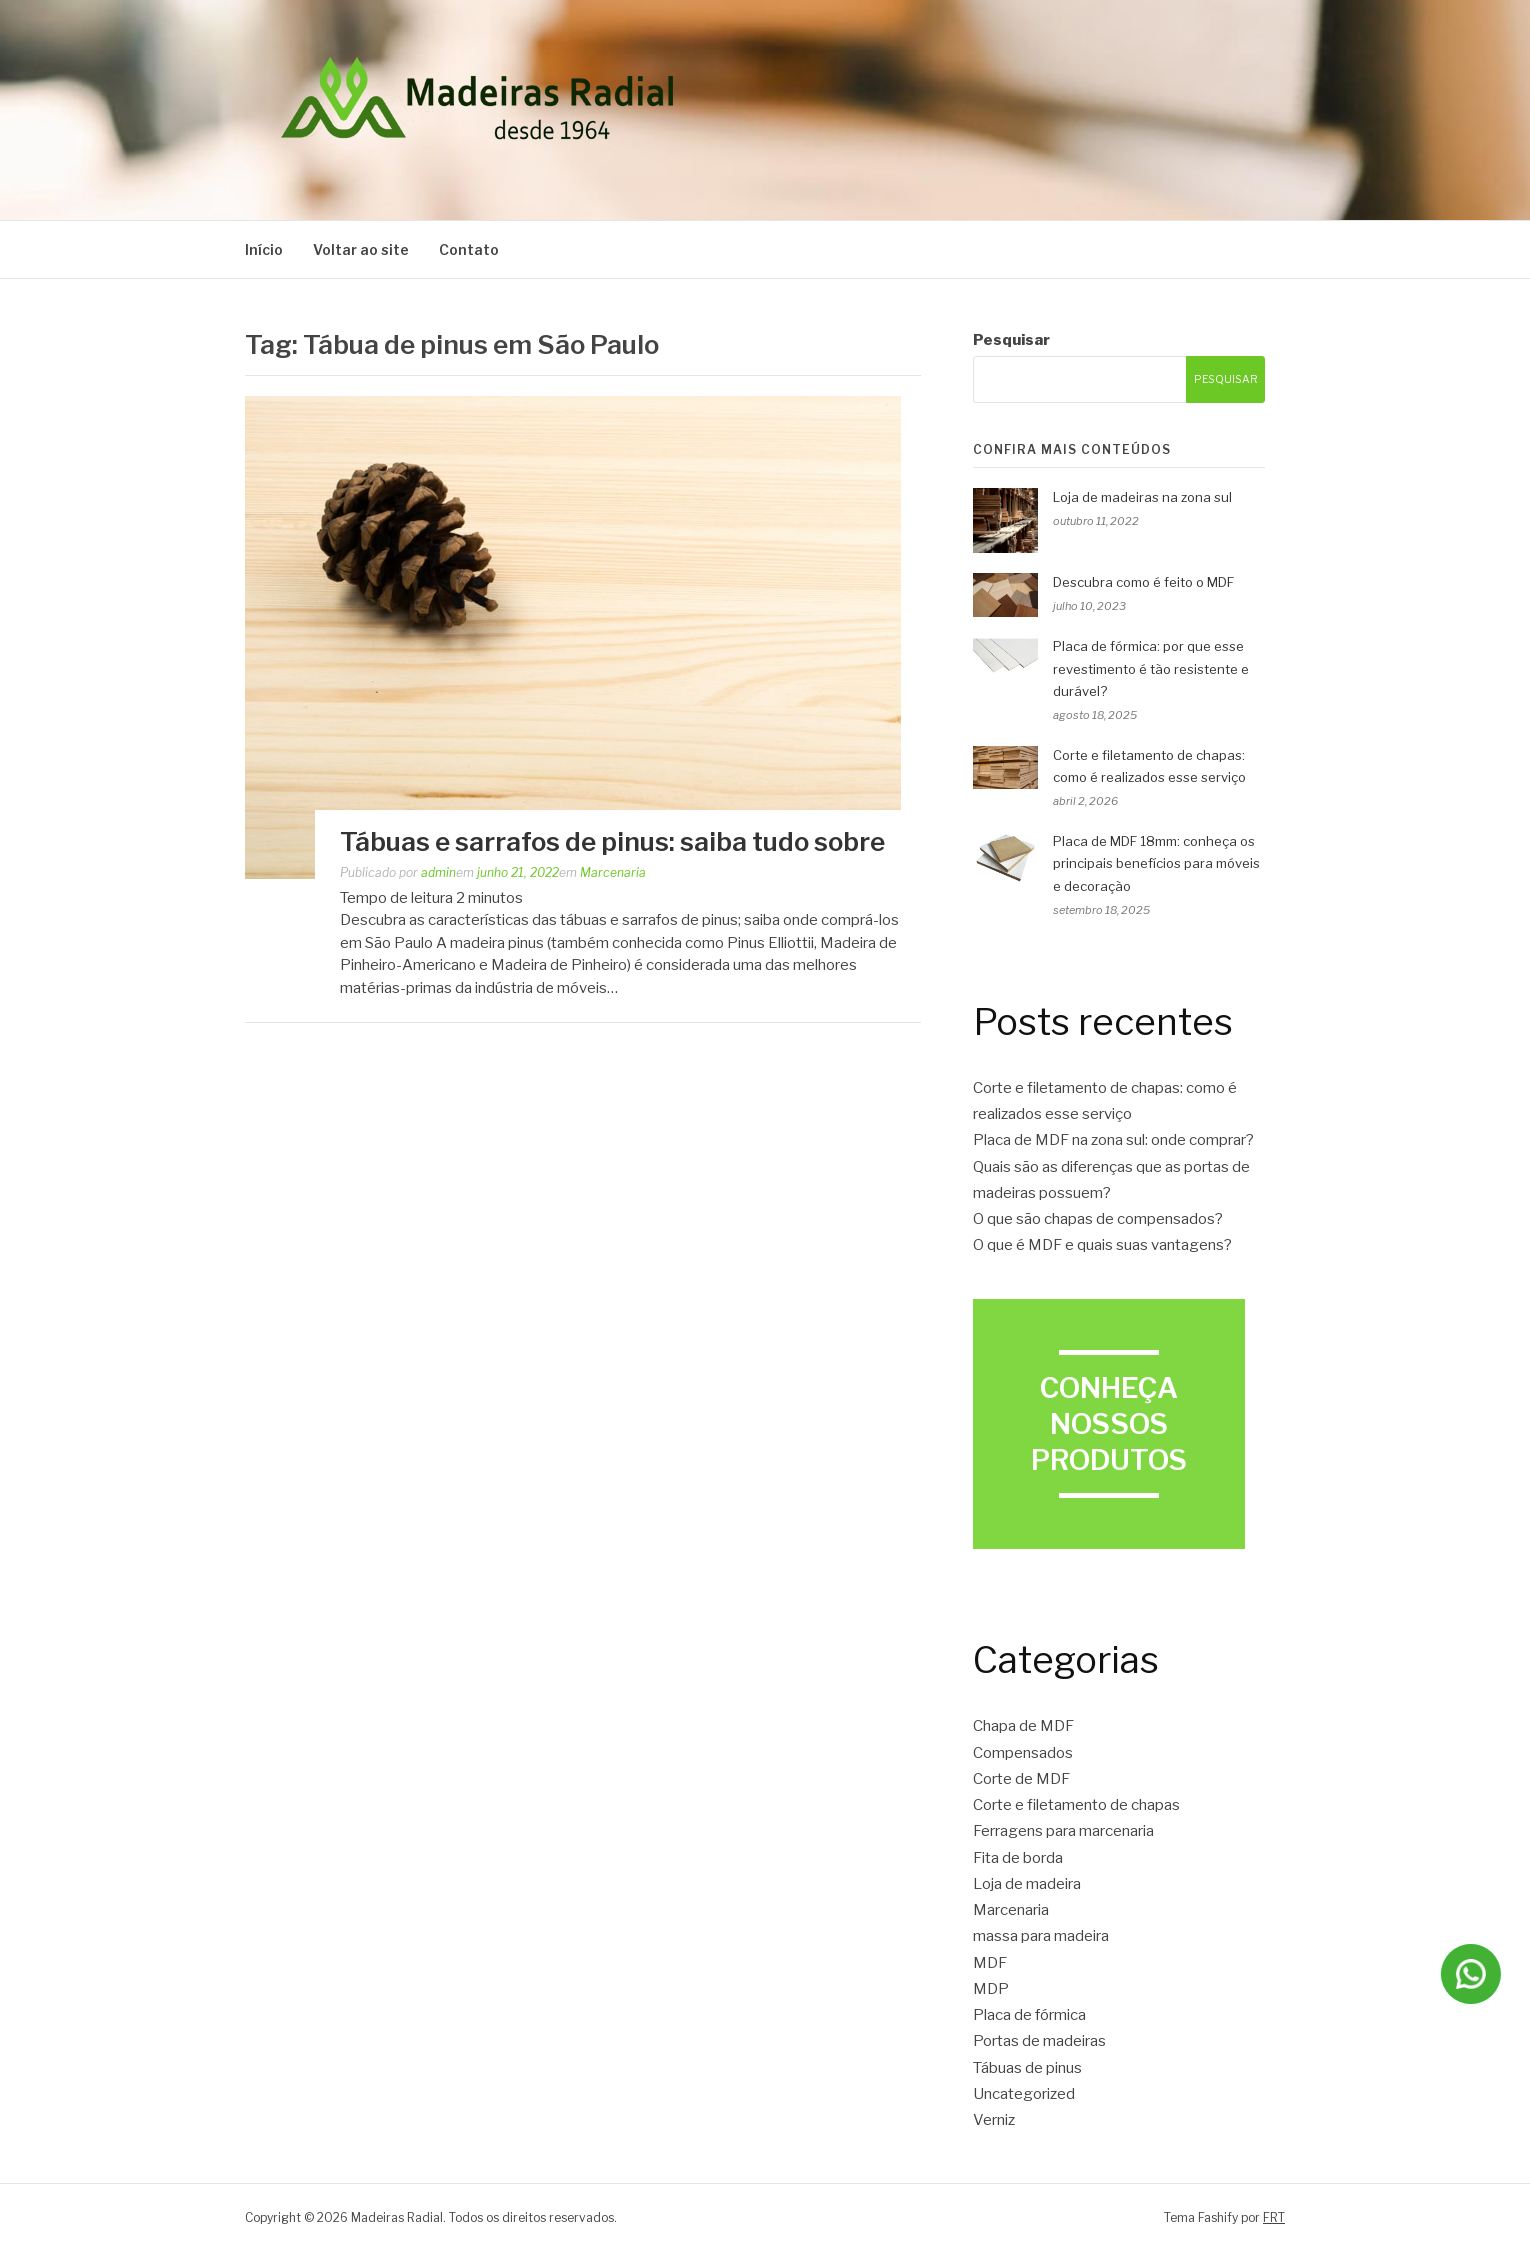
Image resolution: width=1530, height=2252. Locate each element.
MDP (991, 1989)
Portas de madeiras (1039, 2041)
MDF (990, 1963)
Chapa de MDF (1023, 1726)
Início (264, 249)
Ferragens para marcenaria (1063, 1831)
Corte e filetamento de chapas (1076, 1805)
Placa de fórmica (1029, 2015)
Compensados (1023, 1753)
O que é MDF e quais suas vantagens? (1102, 1245)
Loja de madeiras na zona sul (1142, 497)
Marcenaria (613, 872)
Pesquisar (1011, 340)
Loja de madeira (1027, 1884)
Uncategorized (1024, 2094)
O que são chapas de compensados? (1098, 1219)
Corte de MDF (1021, 1779)
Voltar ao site (361, 249)
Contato (469, 249)
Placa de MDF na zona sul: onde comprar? (1113, 1140)
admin (438, 872)
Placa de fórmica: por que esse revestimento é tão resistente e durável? (1151, 669)
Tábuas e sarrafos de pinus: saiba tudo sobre (612, 841)
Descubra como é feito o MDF (1143, 582)
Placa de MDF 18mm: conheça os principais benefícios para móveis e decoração (1156, 864)
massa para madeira (1041, 1936)
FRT (1274, 2217)
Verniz (994, 2120)
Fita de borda (1018, 1858)
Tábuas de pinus (1027, 2068)
